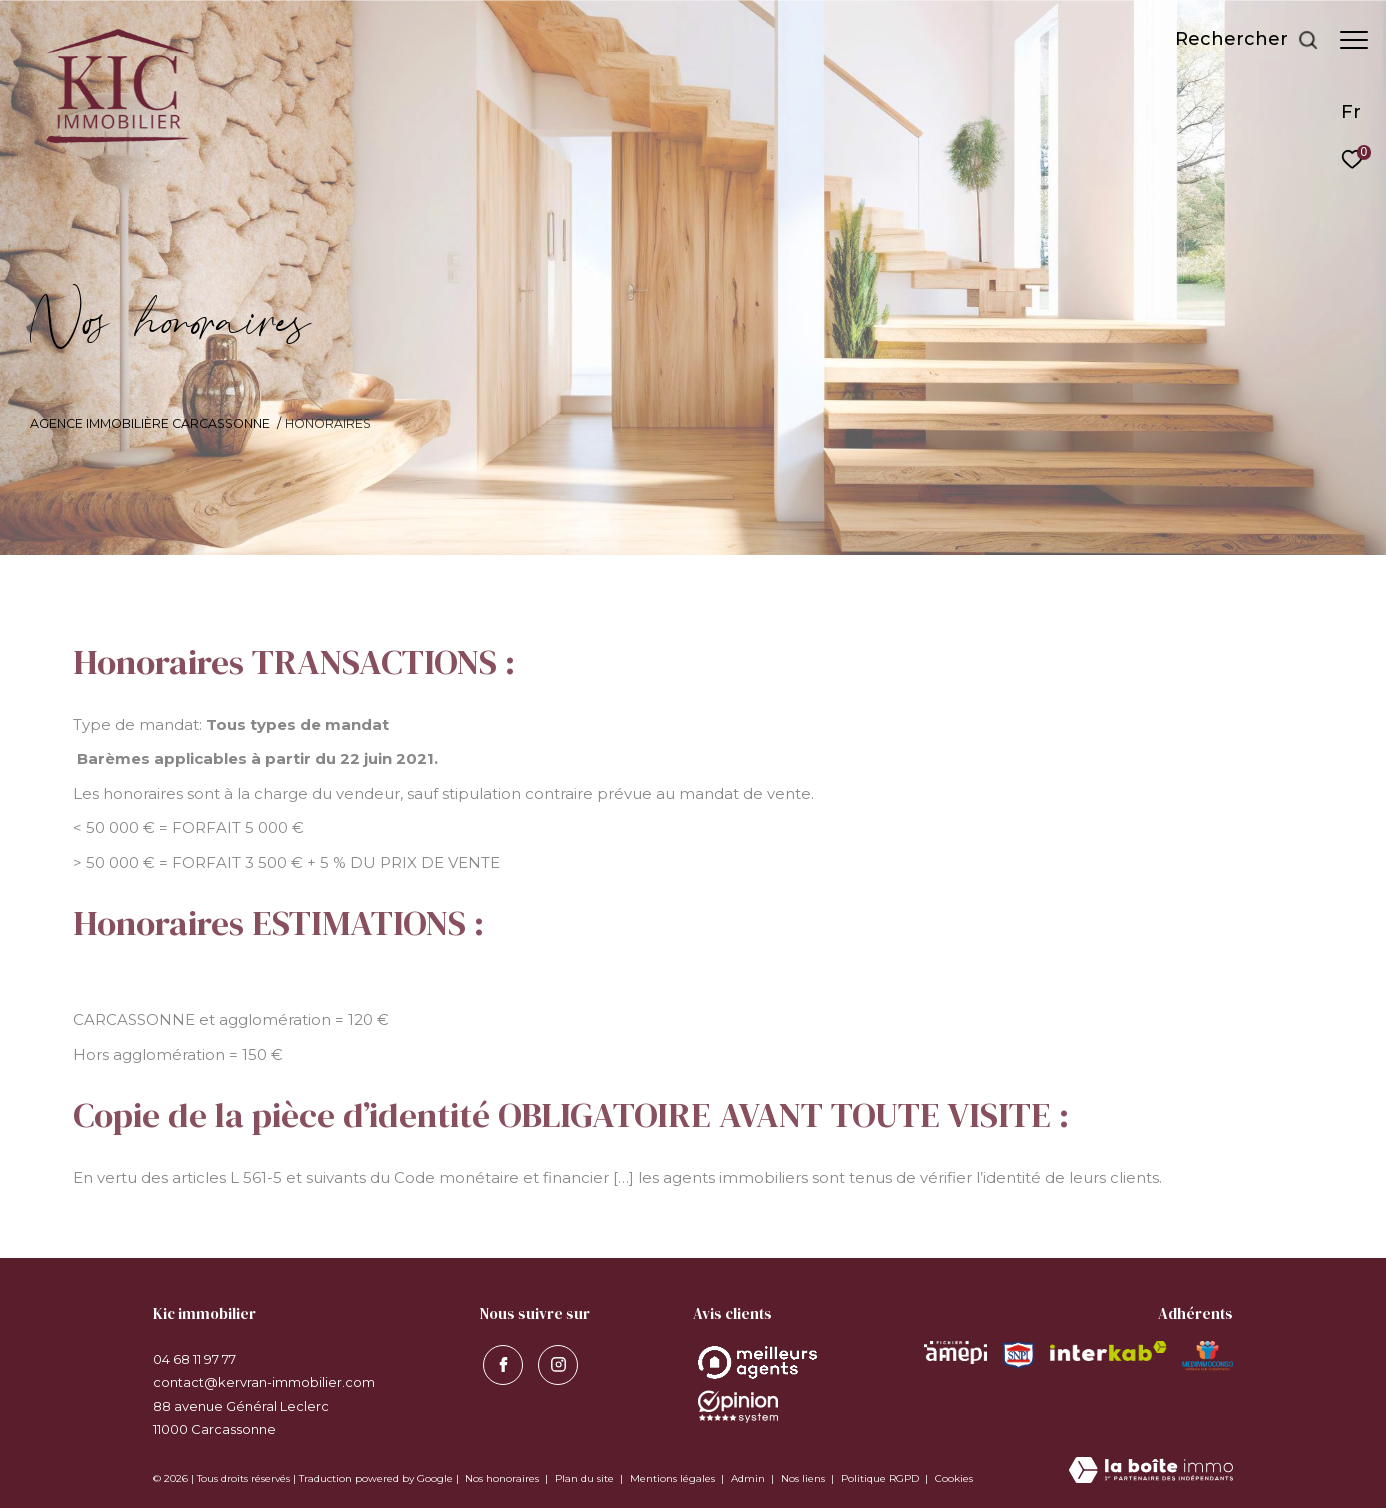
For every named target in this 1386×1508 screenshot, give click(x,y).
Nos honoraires (502, 1478)
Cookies (954, 1479)
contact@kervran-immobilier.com (264, 1382)
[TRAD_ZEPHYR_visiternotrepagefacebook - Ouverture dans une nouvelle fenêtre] (500, 1362)
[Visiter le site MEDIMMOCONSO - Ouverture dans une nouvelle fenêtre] (1207, 1356)
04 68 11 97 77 (194, 1359)
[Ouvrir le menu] (1354, 40)
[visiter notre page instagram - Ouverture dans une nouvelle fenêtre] (555, 1362)
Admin (749, 1478)
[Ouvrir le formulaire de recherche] (1237, 40)
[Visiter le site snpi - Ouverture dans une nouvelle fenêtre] (1018, 1355)
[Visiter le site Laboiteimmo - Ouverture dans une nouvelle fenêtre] (1151, 1471)
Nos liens (804, 1478)
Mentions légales (674, 1478)
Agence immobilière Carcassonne (150, 423)
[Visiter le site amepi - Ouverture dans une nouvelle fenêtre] (955, 1352)
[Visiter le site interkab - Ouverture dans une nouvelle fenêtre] (1109, 1351)
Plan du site (586, 1478)
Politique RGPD (880, 1478)
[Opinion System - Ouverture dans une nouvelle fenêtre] (757, 1362)
